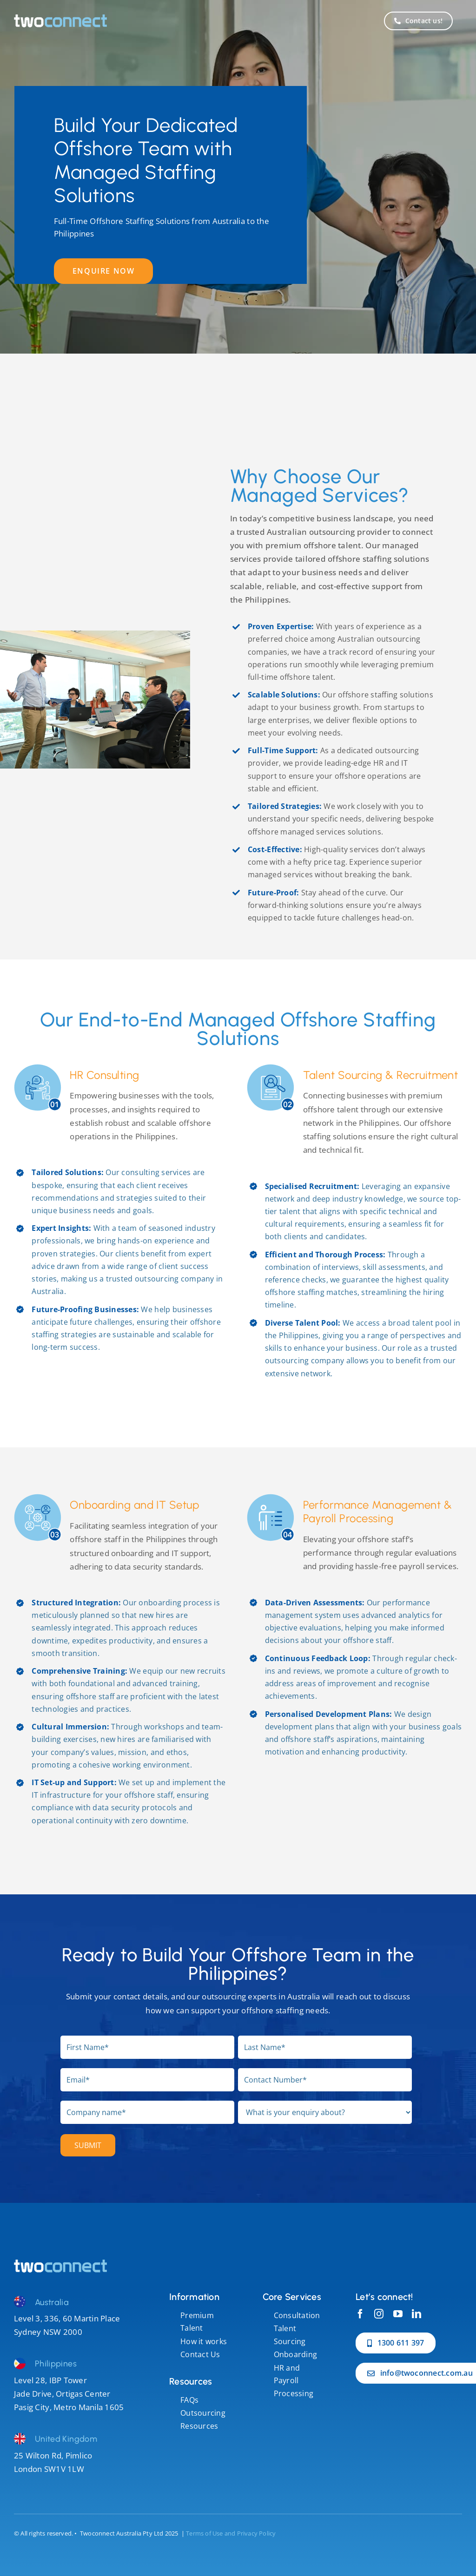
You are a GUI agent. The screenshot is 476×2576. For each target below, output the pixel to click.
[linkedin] (416, 2314)
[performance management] (60, 2263)
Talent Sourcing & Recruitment (380, 1075)
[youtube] (398, 2314)
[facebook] (360, 2314)
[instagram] (378, 2314)
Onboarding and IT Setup (134, 1504)
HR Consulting (104, 1075)
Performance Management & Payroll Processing (377, 1511)
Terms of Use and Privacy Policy (231, 2533)
